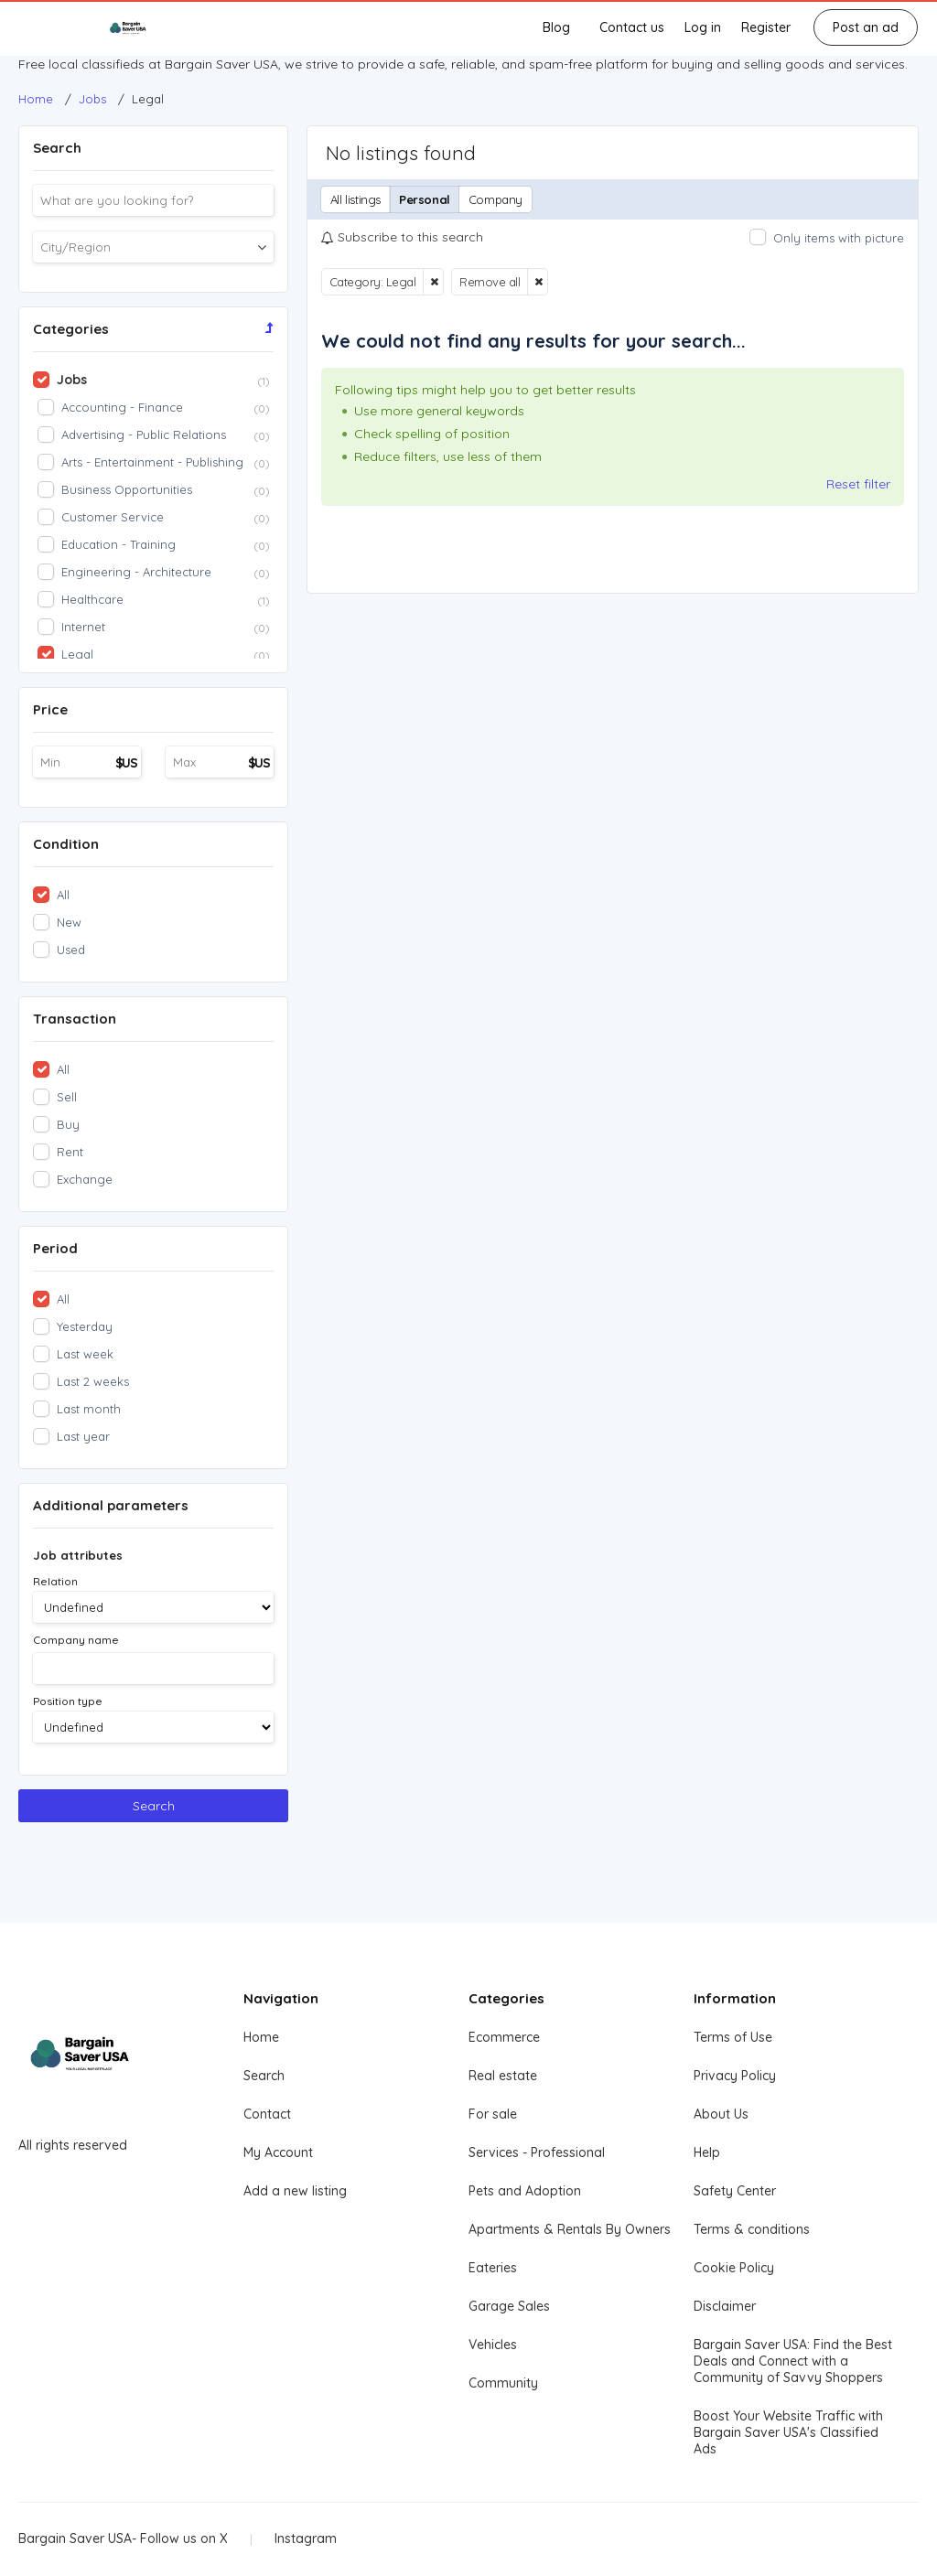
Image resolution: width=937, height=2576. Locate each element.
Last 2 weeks (93, 1381)
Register (766, 27)
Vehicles (492, 2344)
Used (71, 949)
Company (495, 199)
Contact (267, 2114)
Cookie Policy (734, 2267)
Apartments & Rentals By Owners (569, 2229)
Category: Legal (372, 281)
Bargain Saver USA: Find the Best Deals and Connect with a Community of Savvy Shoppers (793, 2361)
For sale (492, 2114)
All (63, 894)
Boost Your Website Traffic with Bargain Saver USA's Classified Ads (788, 2432)
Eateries (492, 2267)
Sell (67, 1096)
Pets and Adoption (524, 2191)
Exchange (85, 1179)
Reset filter (858, 484)
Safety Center (735, 2191)
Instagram (306, 2538)
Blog (556, 27)
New (69, 922)
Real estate (502, 2075)
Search (154, 1806)
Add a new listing (295, 2191)
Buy (68, 1124)
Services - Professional (536, 2152)
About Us (721, 2114)
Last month (89, 1408)
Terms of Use (733, 2037)
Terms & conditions (752, 2229)
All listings (355, 199)
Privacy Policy (735, 2075)
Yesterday (85, 1326)
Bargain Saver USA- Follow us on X (123, 2538)
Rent (70, 1151)
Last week (85, 1354)
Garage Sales (509, 2306)
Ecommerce (504, 2037)
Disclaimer (725, 2306)
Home (261, 2037)
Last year (83, 1436)
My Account (278, 2152)
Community (503, 2383)
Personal (424, 199)
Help (707, 2152)
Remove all (489, 281)
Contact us (631, 27)
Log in (702, 27)
